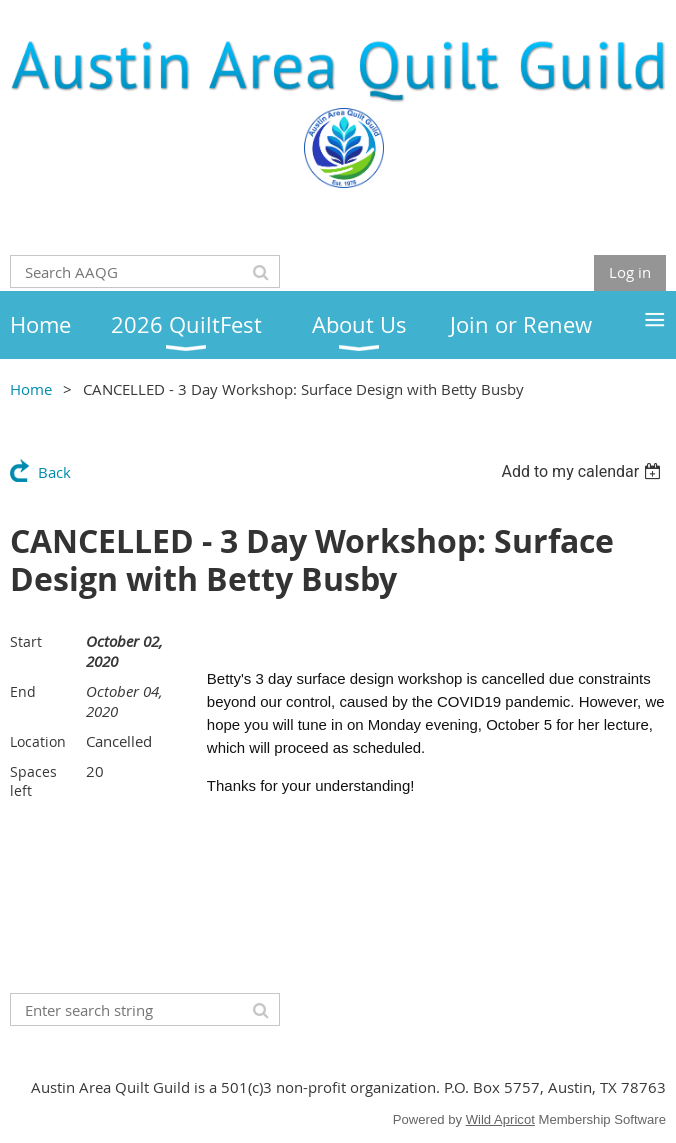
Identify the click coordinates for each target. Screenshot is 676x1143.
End (23, 691)
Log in (630, 272)
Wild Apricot (500, 1119)
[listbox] (583, 471)
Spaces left (33, 781)
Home (31, 389)
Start (26, 641)
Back (54, 472)
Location (38, 741)
